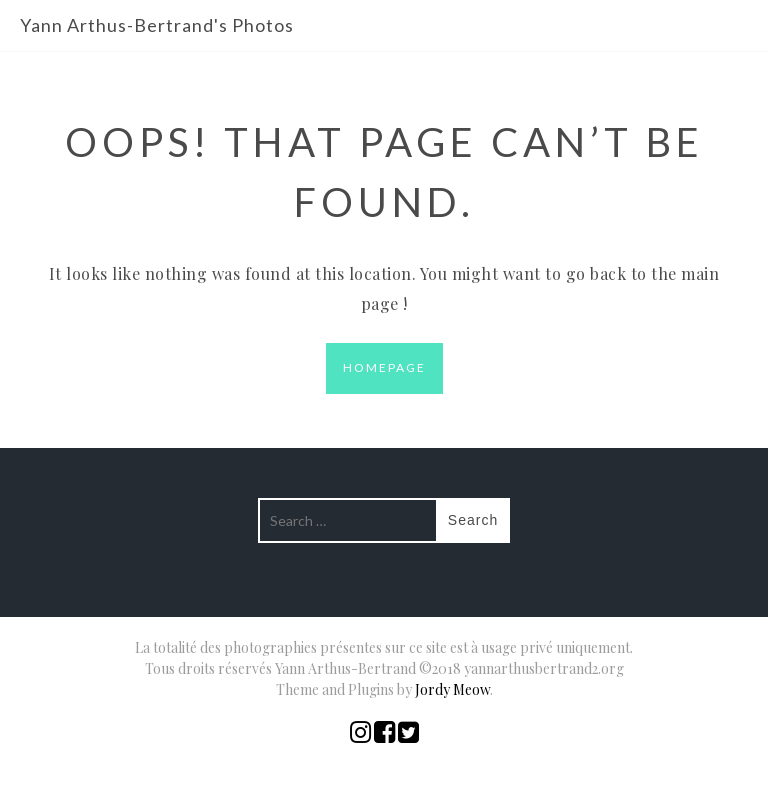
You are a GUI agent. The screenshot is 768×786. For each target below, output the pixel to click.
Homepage (384, 367)
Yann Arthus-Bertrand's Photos (157, 25)
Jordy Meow (452, 689)
